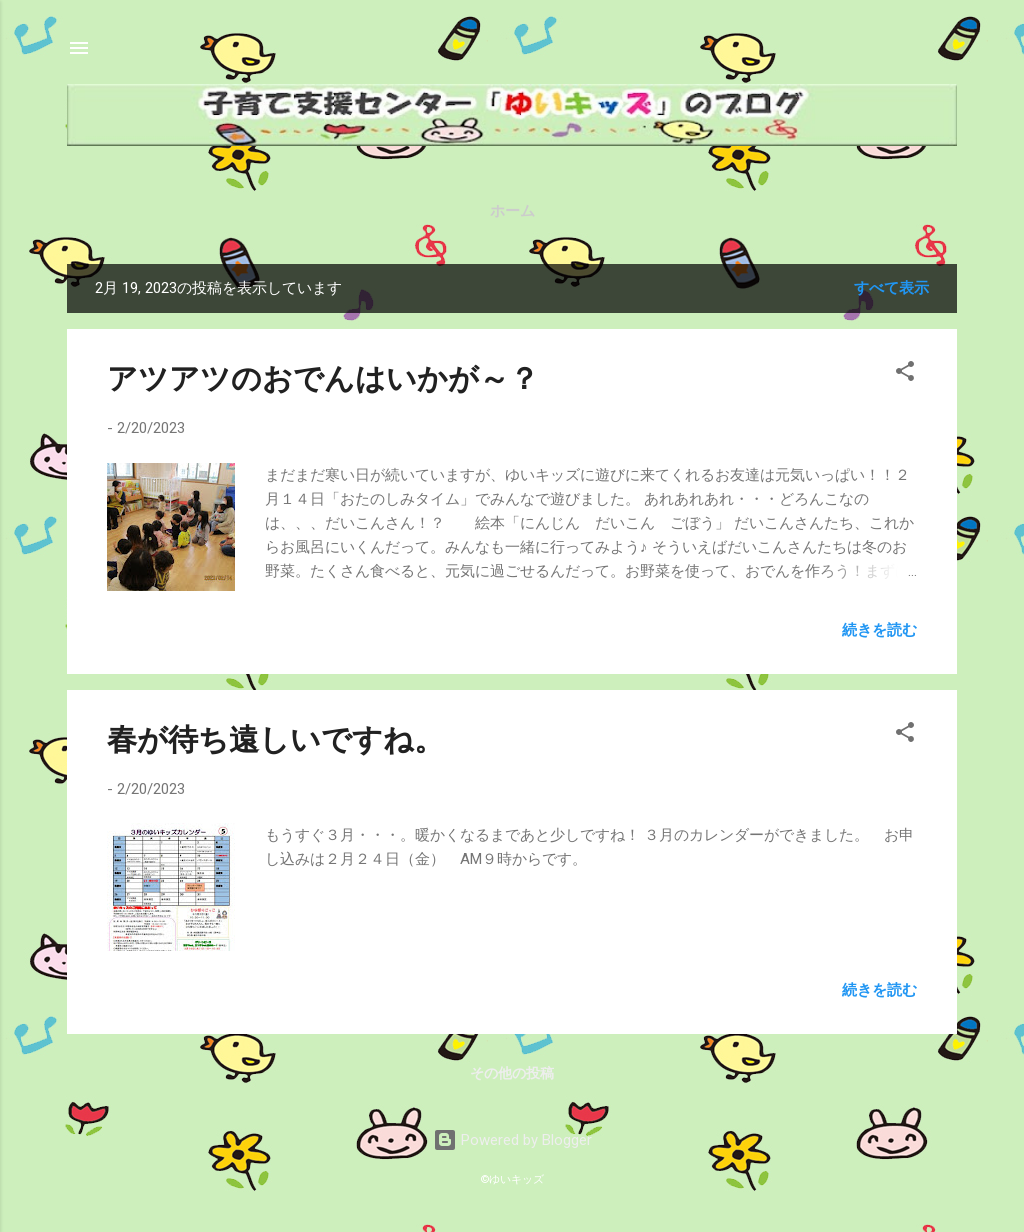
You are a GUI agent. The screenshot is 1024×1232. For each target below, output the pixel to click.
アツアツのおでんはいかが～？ (323, 378)
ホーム (512, 211)
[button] (905, 374)
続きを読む (879, 630)
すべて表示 (891, 288)
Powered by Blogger (512, 1140)
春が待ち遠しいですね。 (275, 739)
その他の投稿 (512, 1073)
